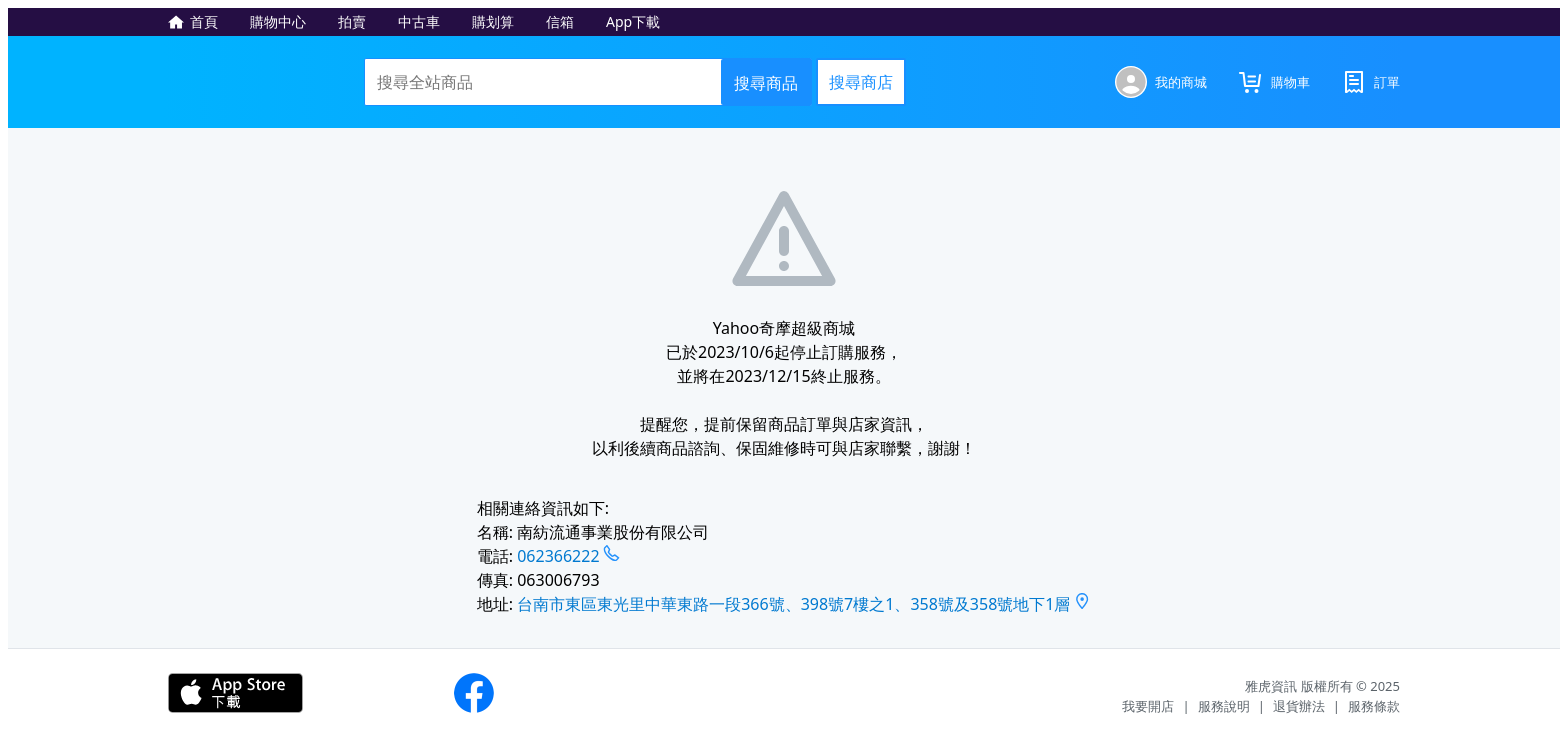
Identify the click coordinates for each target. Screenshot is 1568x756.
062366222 (558, 556)
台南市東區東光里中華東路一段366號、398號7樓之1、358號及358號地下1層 (793, 604)
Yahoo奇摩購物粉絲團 (474, 693)
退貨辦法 (1299, 706)
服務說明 (1224, 706)
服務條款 (1374, 706)
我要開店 (1148, 706)
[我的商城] (1161, 82)
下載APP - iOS (235, 693)
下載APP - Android (378, 693)
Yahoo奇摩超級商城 (260, 82)
